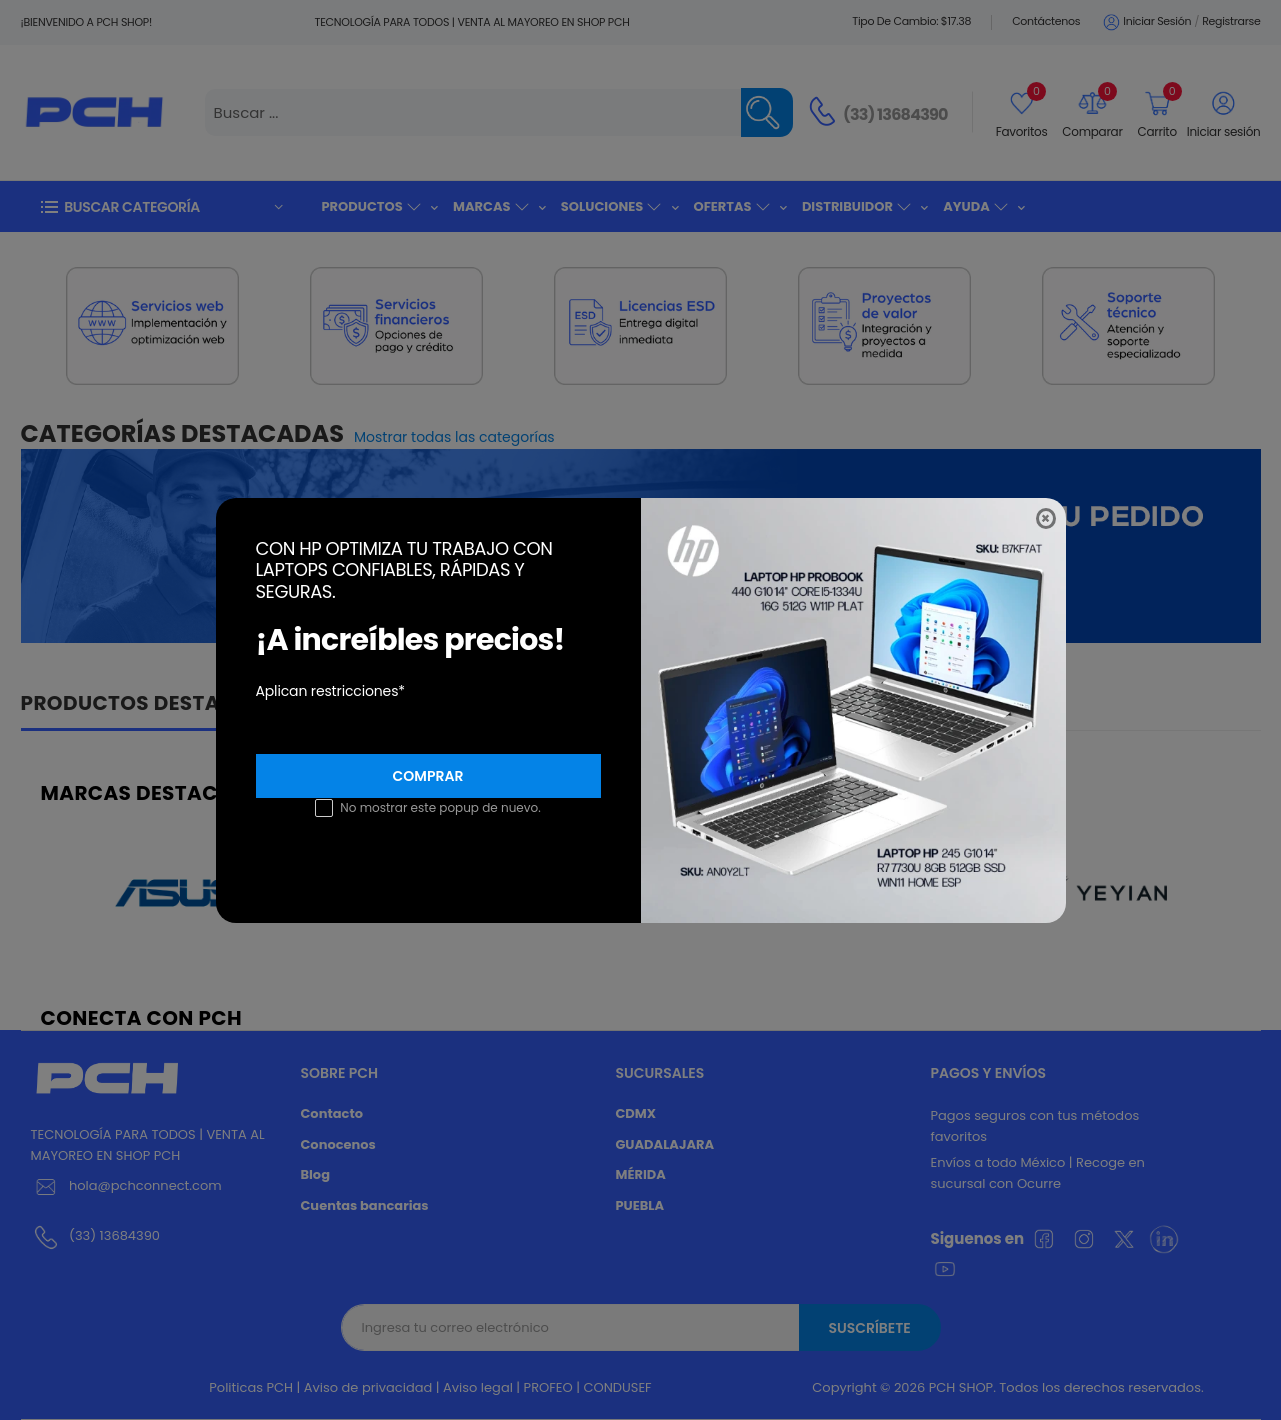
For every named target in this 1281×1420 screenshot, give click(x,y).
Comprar (428, 776)
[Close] (1046, 518)
